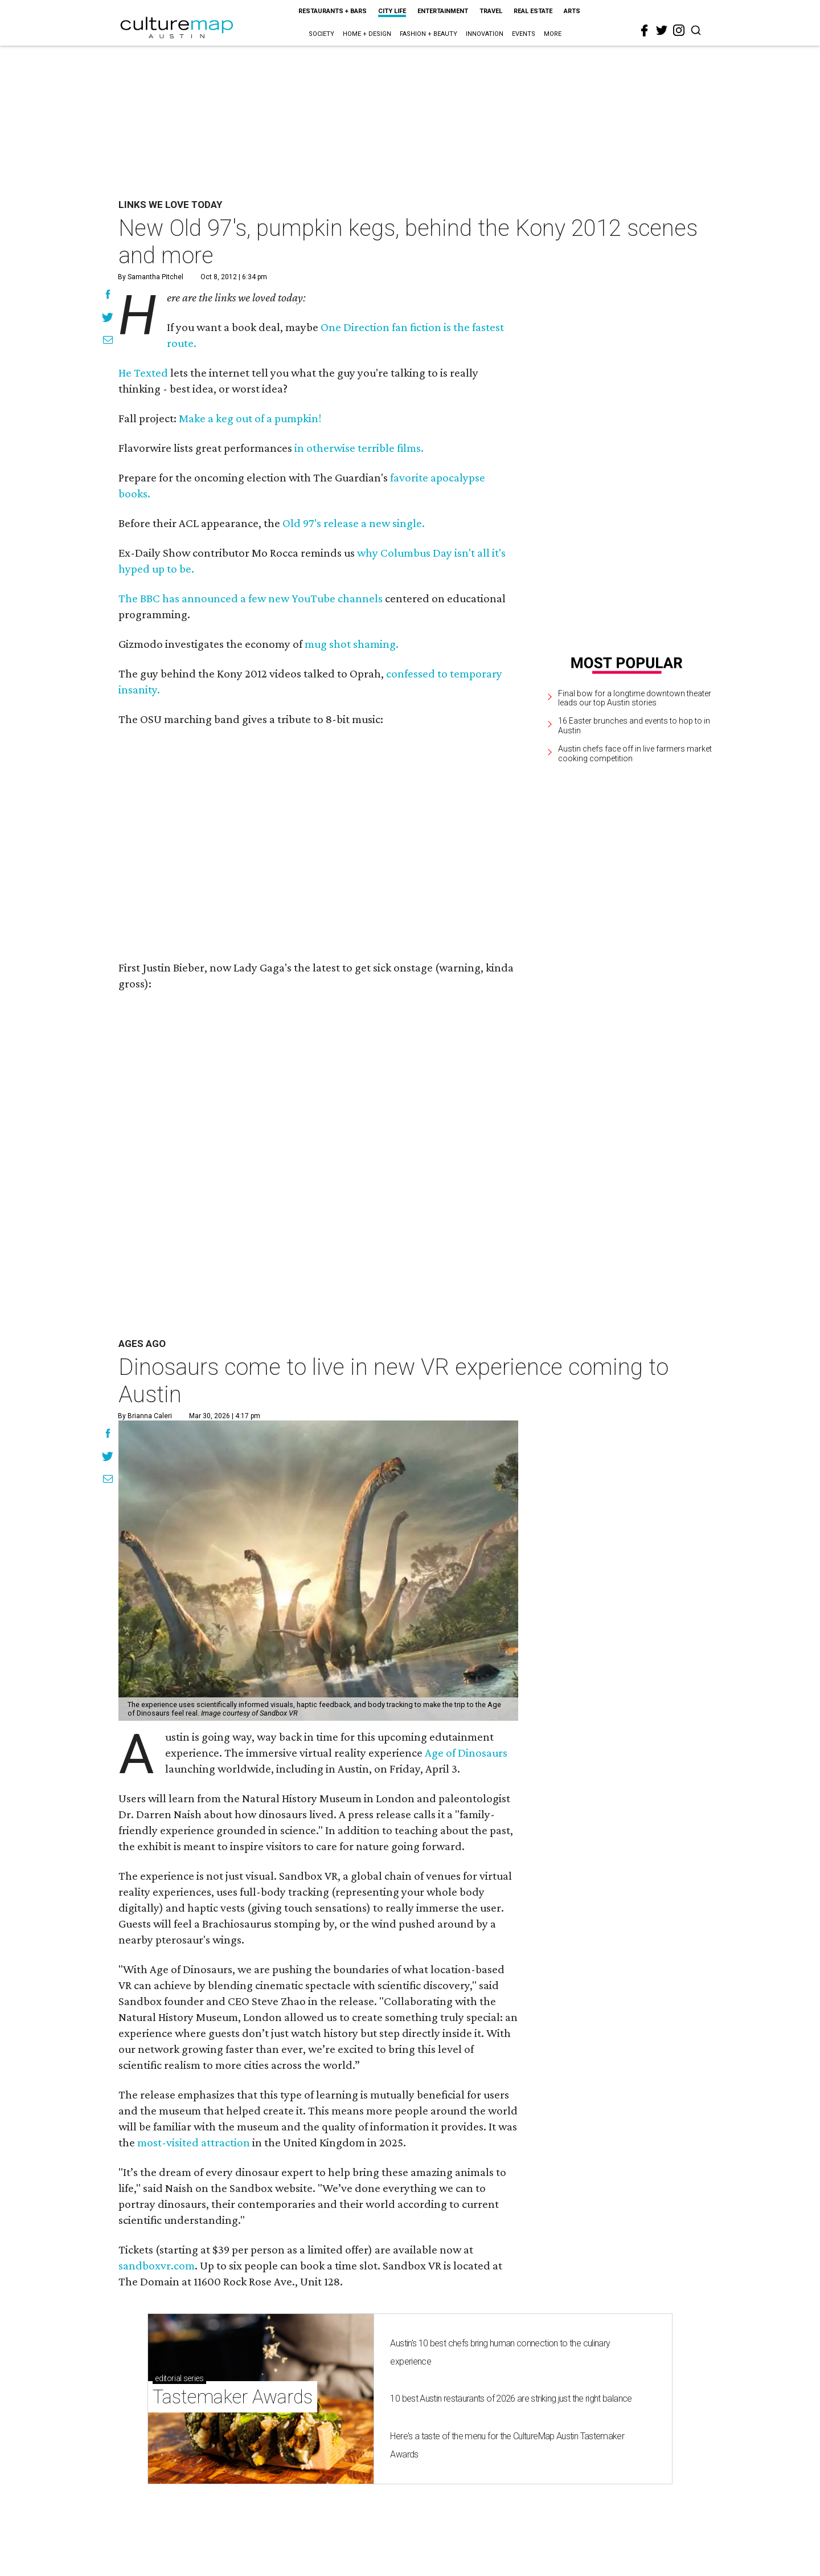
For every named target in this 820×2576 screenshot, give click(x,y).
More (552, 34)
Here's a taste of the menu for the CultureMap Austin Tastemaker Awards (507, 2445)
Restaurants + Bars (332, 11)
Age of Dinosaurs (466, 1752)
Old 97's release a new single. (353, 523)
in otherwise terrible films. (359, 448)
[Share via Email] (107, 341)
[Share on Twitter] (107, 318)
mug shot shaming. (352, 644)
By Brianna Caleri (145, 1416)
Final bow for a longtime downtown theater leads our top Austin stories (634, 698)
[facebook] (644, 31)
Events (523, 34)
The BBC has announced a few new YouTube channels (250, 598)
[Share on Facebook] (107, 295)
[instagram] (678, 30)
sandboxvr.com (156, 2265)
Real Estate (533, 11)
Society (321, 34)
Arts (572, 11)
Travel (490, 11)
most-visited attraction (193, 2142)
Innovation (484, 34)
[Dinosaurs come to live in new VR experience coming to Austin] (318, 1570)
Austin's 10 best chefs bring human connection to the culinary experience (500, 2352)
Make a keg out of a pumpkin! (250, 418)
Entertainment (442, 11)
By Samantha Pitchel (150, 277)
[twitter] (661, 30)
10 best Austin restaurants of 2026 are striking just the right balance (511, 2398)
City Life (392, 11)
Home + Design (367, 34)
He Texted (143, 372)
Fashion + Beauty (428, 34)
